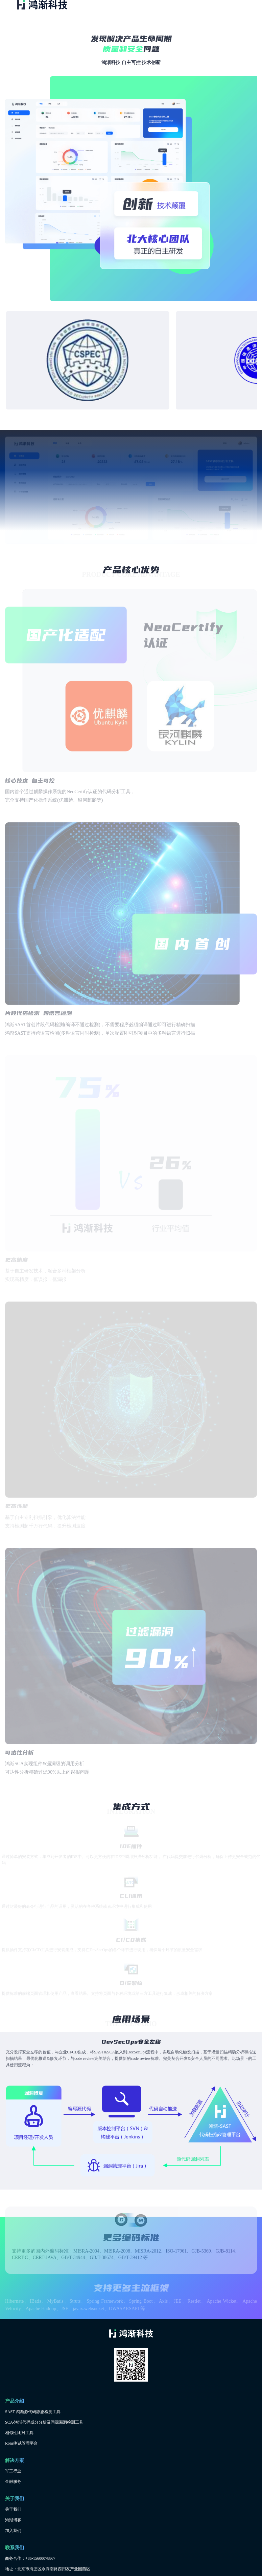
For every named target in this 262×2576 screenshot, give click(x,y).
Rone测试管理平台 (21, 2443)
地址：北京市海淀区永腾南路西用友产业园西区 (47, 2569)
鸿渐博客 (13, 2520)
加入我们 (13, 2530)
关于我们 (13, 2509)
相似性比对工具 (19, 2432)
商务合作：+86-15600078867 (30, 2558)
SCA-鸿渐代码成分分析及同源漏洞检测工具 (44, 2422)
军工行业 (13, 2471)
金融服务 (13, 2481)
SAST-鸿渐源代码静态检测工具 (33, 2411)
